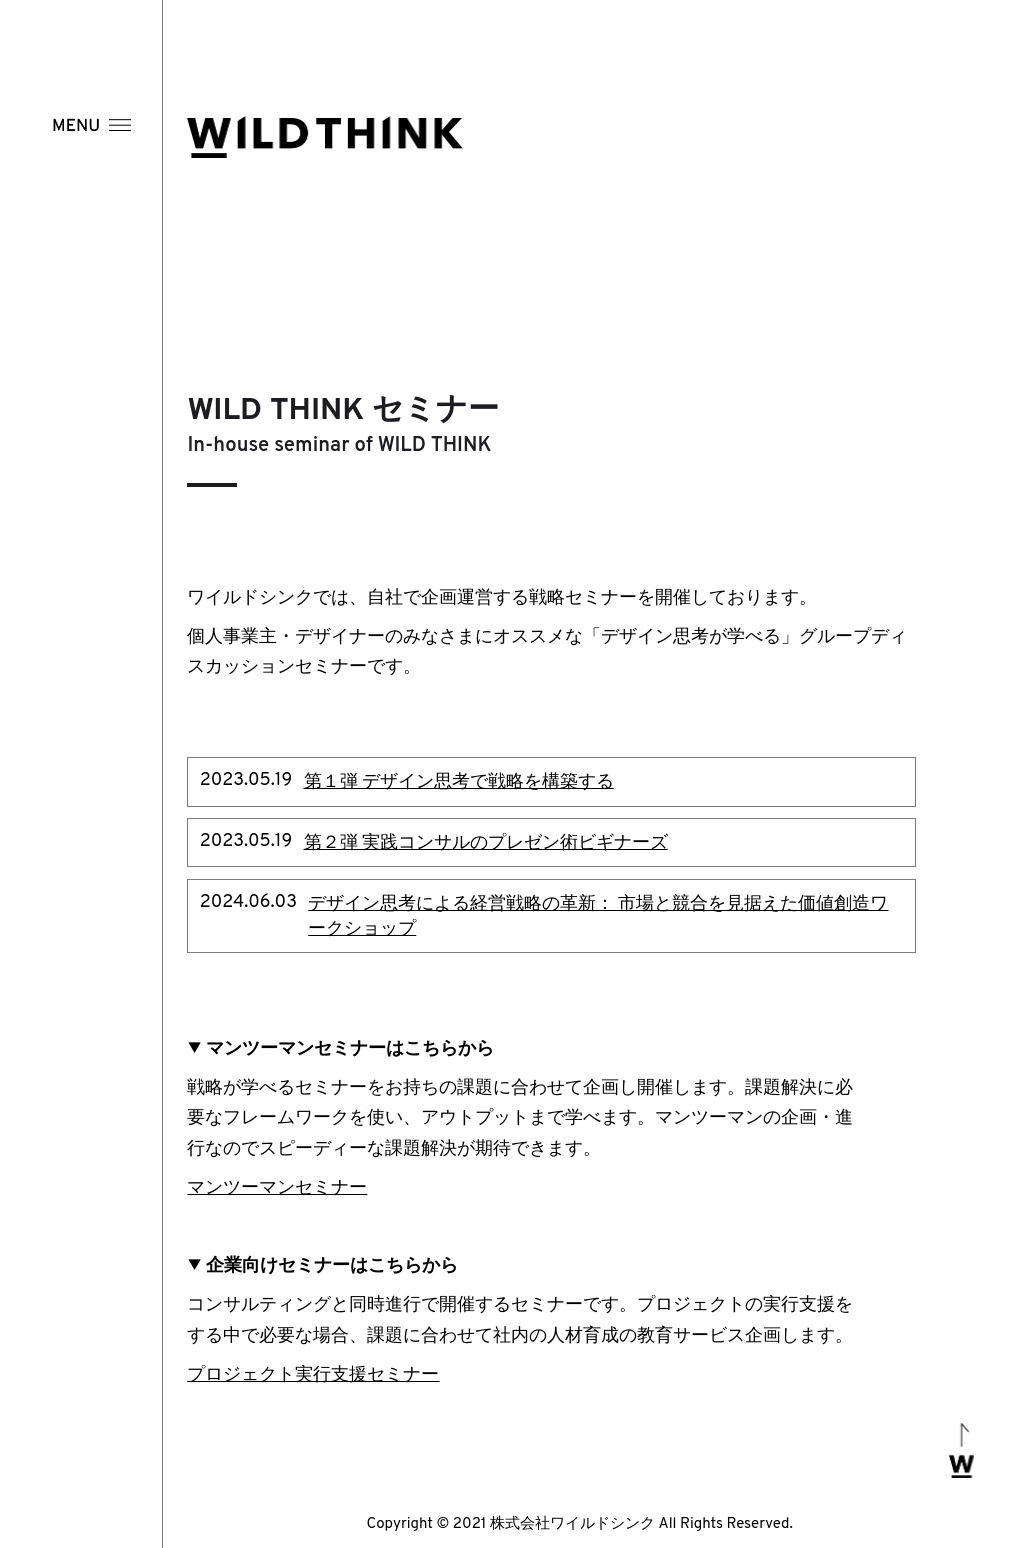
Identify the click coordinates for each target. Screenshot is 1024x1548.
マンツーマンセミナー (277, 1188)
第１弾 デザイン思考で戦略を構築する (459, 782)
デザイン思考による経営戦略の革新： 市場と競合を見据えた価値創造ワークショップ (598, 917)
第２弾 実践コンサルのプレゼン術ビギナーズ (486, 843)
